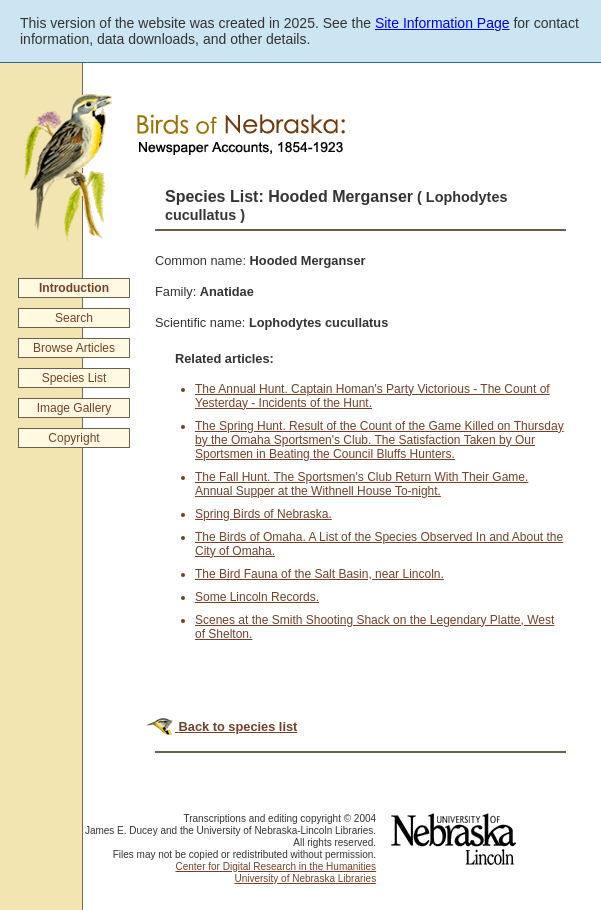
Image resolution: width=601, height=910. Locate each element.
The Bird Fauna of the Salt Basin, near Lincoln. (319, 574)
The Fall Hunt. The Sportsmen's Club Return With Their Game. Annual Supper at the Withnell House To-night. (361, 484)
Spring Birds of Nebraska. (263, 514)
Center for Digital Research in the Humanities (275, 866)
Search (74, 318)
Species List (74, 378)
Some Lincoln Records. (257, 597)
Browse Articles (74, 348)
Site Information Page (442, 23)
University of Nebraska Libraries (305, 878)
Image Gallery (74, 408)
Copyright (73, 438)
